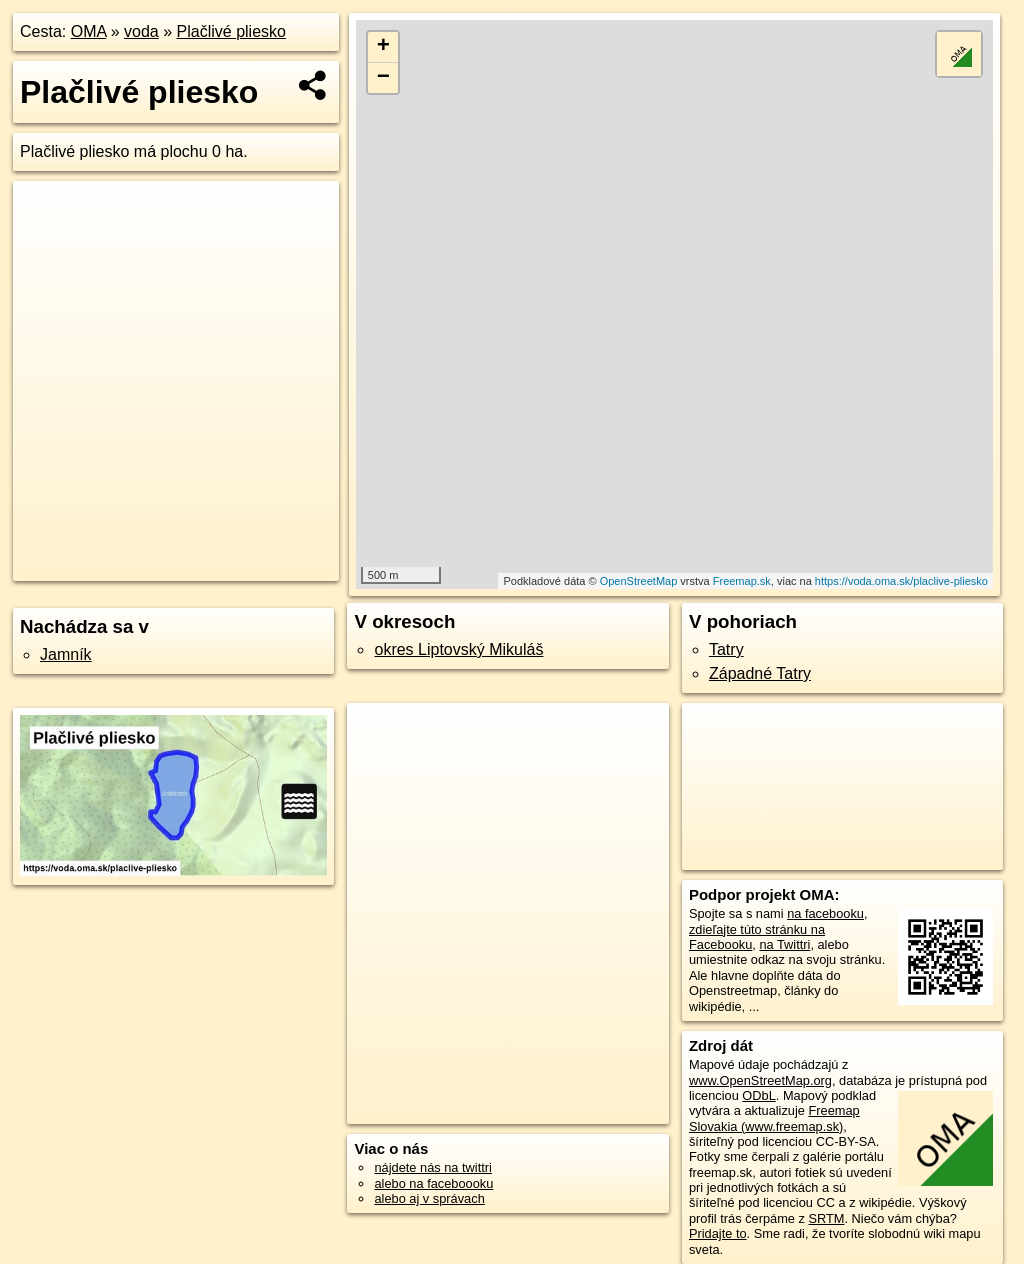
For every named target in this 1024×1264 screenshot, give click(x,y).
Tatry (726, 649)
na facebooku (825, 913)
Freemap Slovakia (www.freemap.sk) (774, 1118)
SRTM (826, 1218)
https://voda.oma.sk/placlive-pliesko (901, 581)
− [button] (383, 78)
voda (141, 31)
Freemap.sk (742, 581)
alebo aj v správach (429, 1198)
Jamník (66, 654)
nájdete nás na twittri (432, 1167)
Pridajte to (718, 1233)
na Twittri (784, 944)
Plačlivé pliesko (231, 31)
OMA (89, 31)
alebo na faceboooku (433, 1183)
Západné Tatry (760, 673)
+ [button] (383, 47)
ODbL (758, 1095)
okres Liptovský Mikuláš (458, 649)
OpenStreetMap (639, 581)
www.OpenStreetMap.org (760, 1080)
